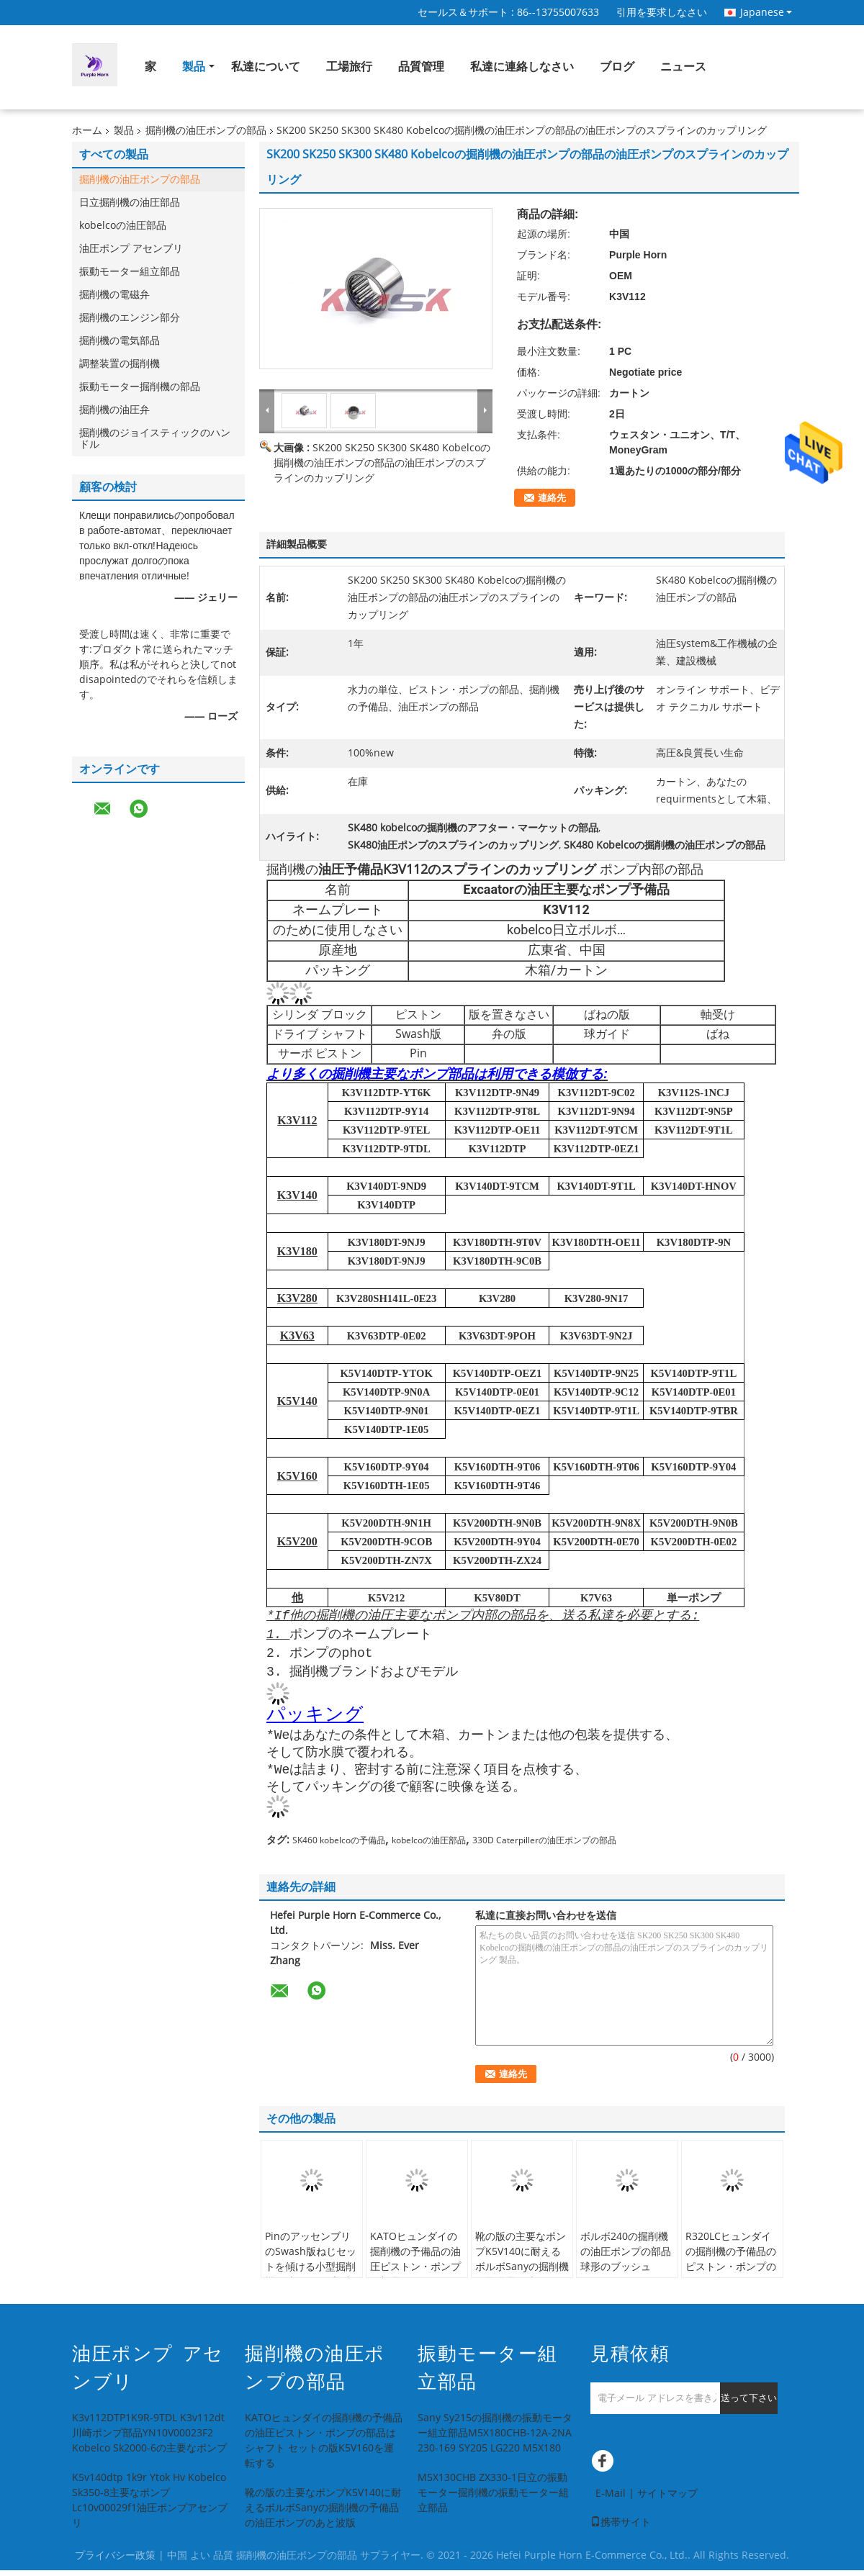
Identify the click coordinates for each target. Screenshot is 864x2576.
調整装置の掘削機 (119, 364)
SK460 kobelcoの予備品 (338, 1846)
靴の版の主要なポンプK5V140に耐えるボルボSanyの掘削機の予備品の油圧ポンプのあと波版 (522, 2272)
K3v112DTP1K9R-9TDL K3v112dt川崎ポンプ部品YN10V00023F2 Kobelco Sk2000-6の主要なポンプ (149, 2439)
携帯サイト (620, 2528)
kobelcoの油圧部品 (122, 226)
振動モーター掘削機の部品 (139, 387)
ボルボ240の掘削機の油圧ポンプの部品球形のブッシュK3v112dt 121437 (625, 2265)
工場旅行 (349, 66)
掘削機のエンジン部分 (129, 318)
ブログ (617, 66)
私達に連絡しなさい (522, 66)
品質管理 (421, 66)
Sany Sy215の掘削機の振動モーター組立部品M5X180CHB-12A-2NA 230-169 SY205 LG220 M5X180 (495, 2439)
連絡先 (552, 498)
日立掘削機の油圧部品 (129, 202)
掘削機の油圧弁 (114, 410)
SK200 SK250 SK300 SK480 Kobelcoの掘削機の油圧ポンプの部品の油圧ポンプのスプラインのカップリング (382, 463)
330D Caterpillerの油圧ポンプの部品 (544, 1846)
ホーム (87, 131)
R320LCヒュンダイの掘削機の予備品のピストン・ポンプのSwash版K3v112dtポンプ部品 (730, 2272)
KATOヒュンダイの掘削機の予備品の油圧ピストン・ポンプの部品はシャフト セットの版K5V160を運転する (417, 2280)
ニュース (683, 66)
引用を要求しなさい (661, 12)
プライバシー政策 (115, 2561)
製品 (193, 66)
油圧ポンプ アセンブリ (131, 249)
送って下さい (749, 2403)
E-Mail (610, 2499)
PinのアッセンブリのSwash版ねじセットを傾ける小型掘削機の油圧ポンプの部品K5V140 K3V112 (310, 2272)
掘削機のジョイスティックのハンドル (154, 439)
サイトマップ (667, 2499)
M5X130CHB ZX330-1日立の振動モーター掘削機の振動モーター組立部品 (493, 2498)
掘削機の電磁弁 (114, 295)
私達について (265, 66)
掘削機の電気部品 (119, 341)
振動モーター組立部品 (129, 272)
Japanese (766, 12)
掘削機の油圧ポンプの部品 (205, 131)
